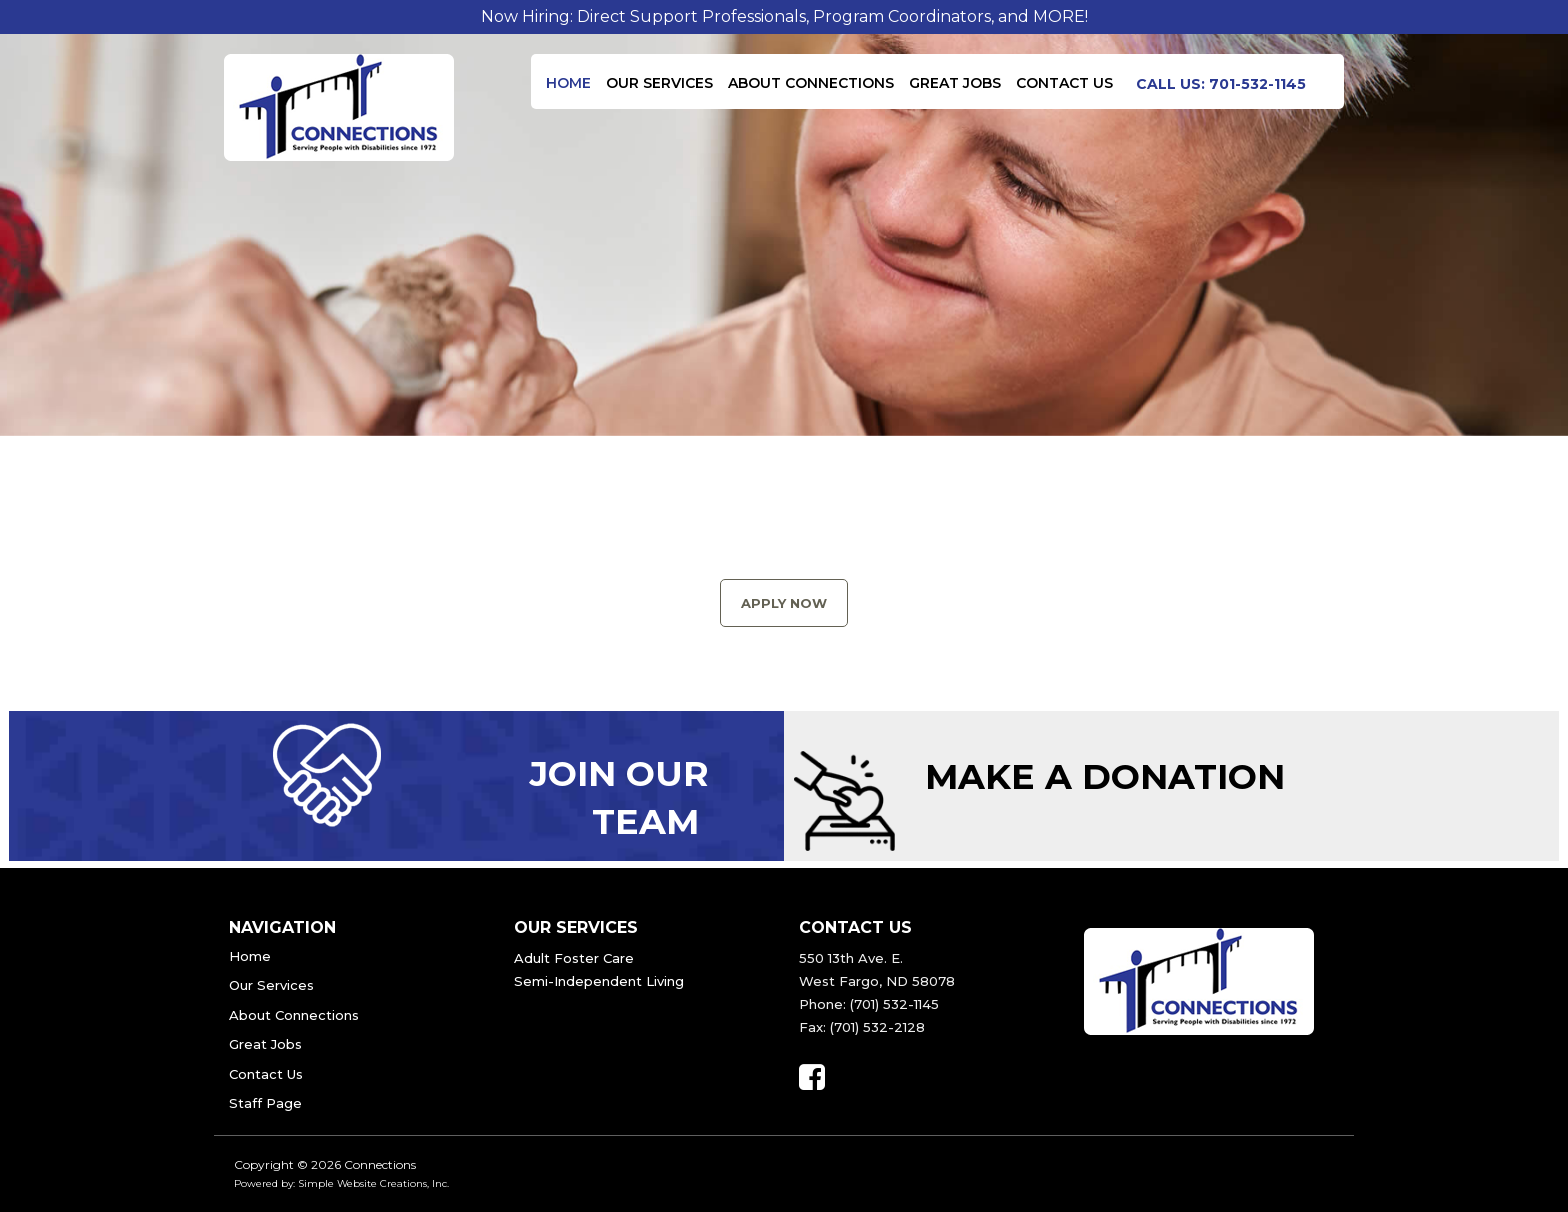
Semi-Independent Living (599, 981)
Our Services (659, 83)
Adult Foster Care (574, 958)
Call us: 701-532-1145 (1221, 84)
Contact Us (1064, 83)
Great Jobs (955, 83)
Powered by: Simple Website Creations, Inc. (341, 1183)
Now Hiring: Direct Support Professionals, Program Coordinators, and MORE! (784, 16)
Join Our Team (619, 797)
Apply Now (784, 603)
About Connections (811, 83)
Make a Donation (1105, 776)
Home (568, 83)
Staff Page (265, 1103)
